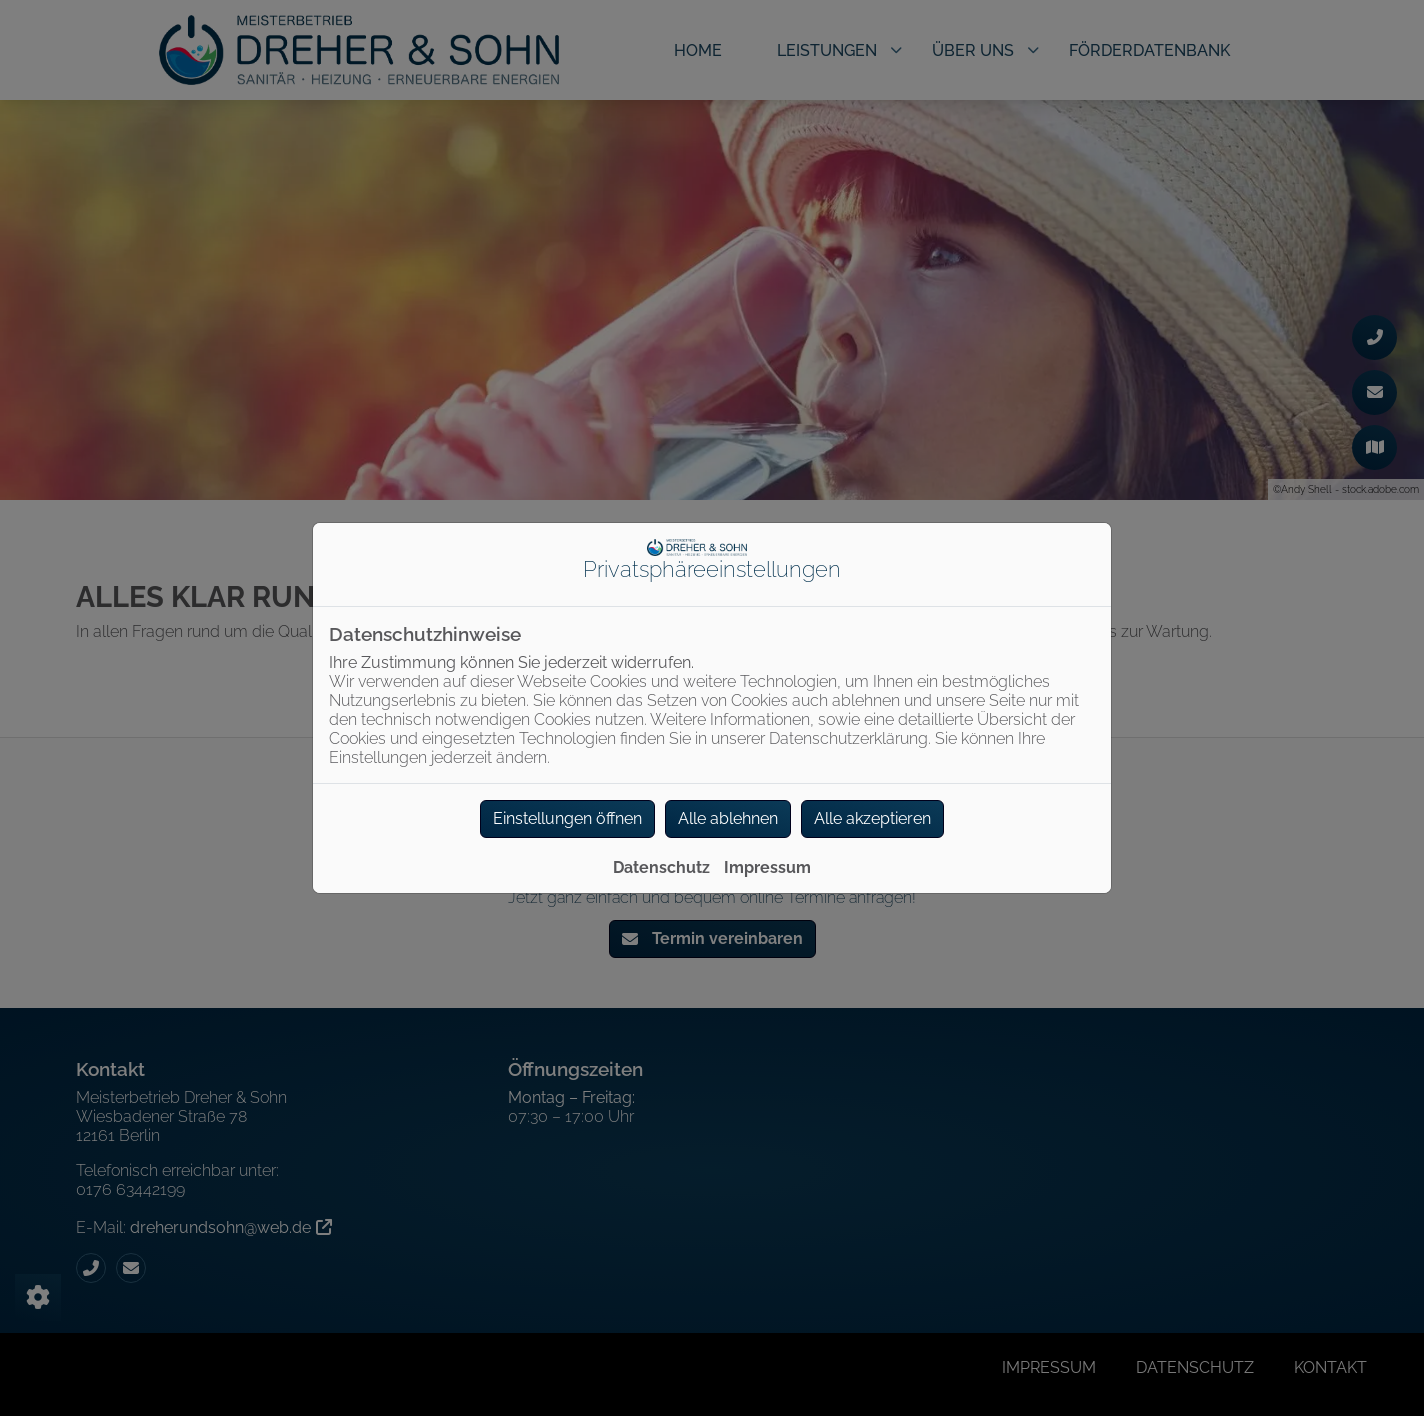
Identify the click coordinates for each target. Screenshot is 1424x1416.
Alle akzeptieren (872, 818)
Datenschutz (661, 867)
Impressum (767, 867)
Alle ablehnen (728, 818)
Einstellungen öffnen (567, 818)
